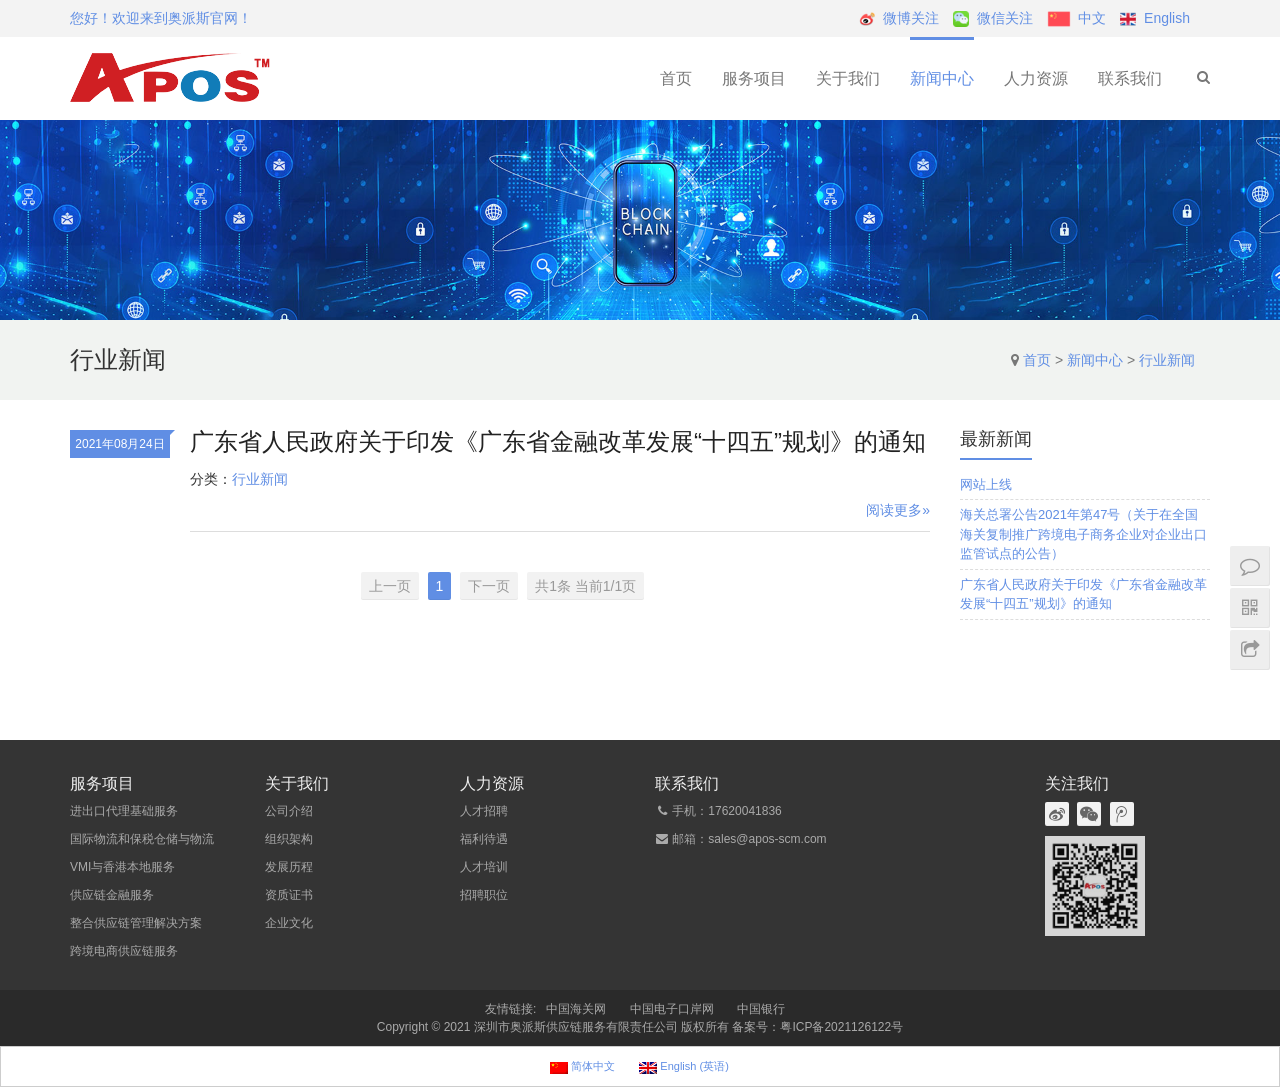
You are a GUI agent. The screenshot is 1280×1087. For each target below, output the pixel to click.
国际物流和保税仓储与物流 (142, 839)
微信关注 (1005, 18)
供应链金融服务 (112, 895)
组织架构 (289, 839)
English (1167, 18)
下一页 (489, 586)
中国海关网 (576, 1009)
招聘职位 (484, 895)
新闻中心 (942, 78)
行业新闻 (1167, 360)
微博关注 (911, 18)
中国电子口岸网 (672, 1009)
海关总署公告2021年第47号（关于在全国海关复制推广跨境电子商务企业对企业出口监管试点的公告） (1083, 534)
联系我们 (1130, 78)
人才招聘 (484, 811)
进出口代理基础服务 (124, 811)
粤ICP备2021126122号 (841, 1027)
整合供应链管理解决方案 (136, 923)
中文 (1092, 18)
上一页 (390, 586)
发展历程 (289, 867)
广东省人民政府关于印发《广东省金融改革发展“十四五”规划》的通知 (558, 441)
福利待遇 (484, 839)
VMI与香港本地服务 (122, 867)
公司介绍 (289, 811)
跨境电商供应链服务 (124, 951)
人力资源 (1036, 78)
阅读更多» (898, 510)
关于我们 (848, 78)
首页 (676, 78)
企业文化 (289, 923)
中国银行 (761, 1009)
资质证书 (289, 895)
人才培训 (484, 867)
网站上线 (986, 484)
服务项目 (754, 78)
